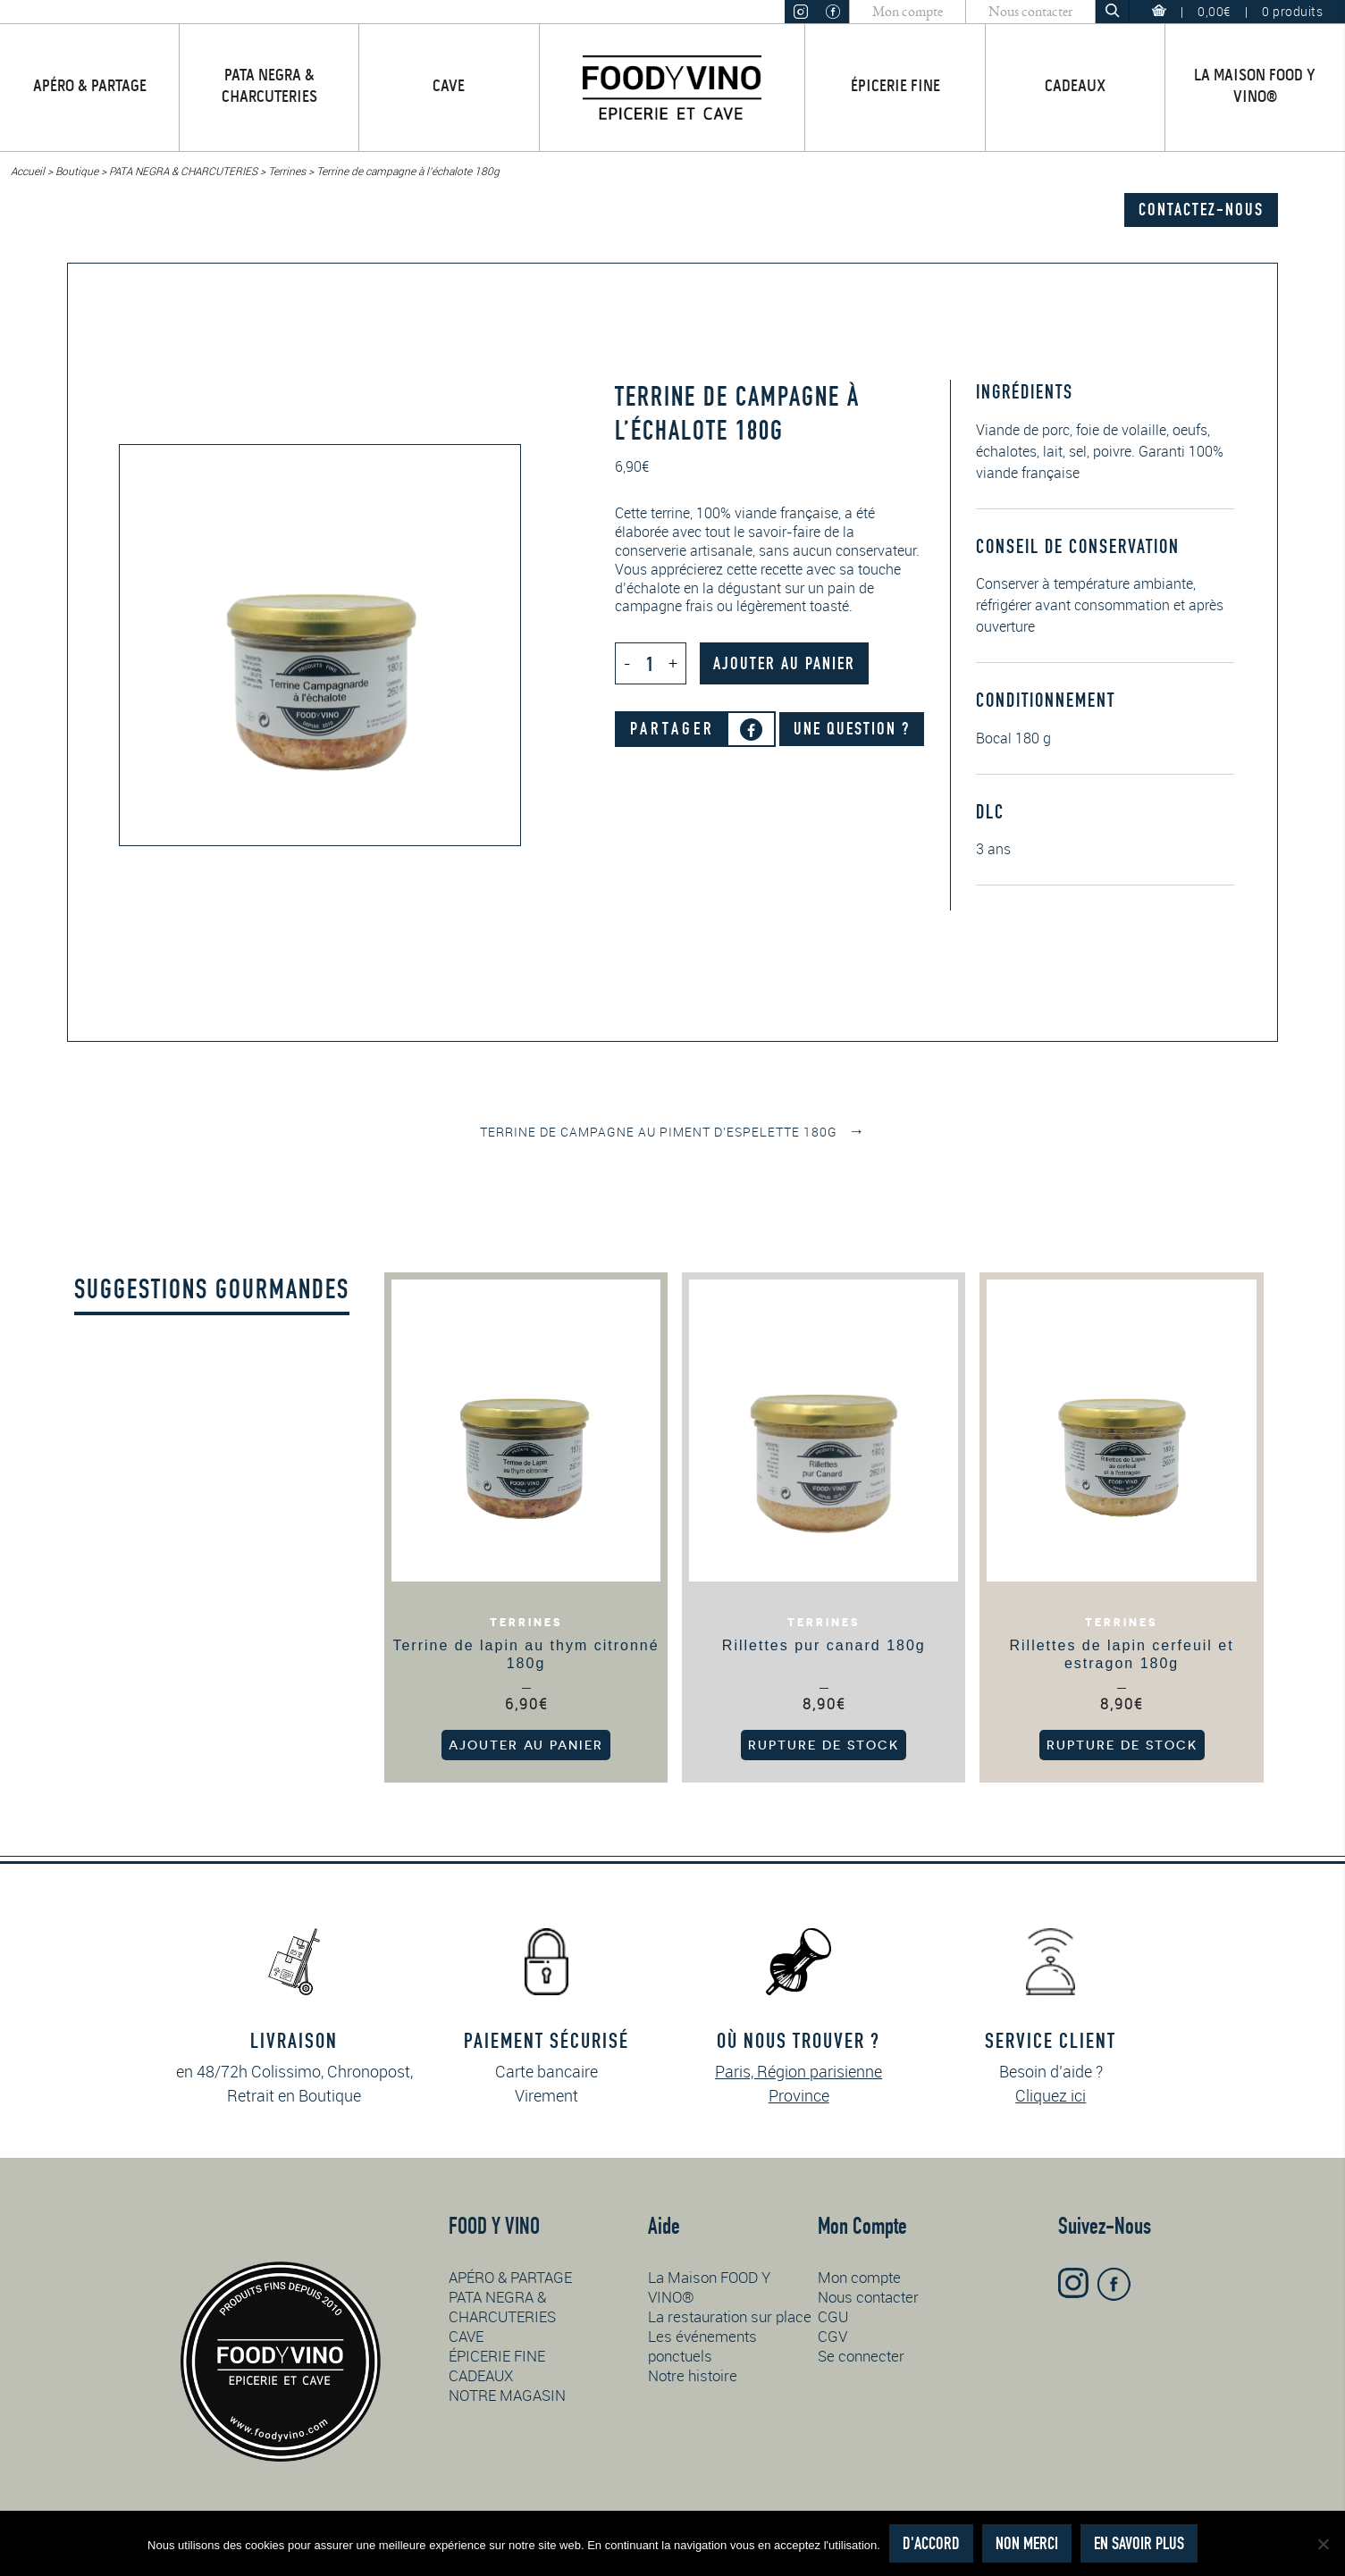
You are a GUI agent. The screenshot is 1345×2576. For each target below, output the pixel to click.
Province (799, 2095)
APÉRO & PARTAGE (90, 87)
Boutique (76, 171)
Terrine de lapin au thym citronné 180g (525, 1654)
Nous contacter (1030, 11)
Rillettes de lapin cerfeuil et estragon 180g (1121, 1654)
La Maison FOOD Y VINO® (1255, 87)
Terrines (287, 171)
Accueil (28, 171)
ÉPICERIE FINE (895, 87)
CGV (832, 2336)
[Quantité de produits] (649, 663)
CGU (833, 2316)
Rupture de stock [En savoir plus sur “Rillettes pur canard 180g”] (823, 1745)
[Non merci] (1323, 2544)
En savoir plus (1139, 2543)
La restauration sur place (729, 2316)
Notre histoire (692, 2375)
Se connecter (861, 2355)
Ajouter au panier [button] (526, 1745)
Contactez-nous (1201, 209)
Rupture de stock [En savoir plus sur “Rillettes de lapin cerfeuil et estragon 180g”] (1122, 1745)
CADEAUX (1075, 87)
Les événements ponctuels (702, 2346)
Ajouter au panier (784, 663)
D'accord (931, 2543)
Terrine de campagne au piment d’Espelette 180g (672, 1131)
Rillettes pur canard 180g (824, 1645)
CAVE (449, 87)
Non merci (1027, 2543)
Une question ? (852, 729)
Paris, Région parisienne (798, 2071)
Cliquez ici (1050, 2095)
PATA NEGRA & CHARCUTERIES (269, 87)
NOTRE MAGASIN (507, 2395)
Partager (672, 729)
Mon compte (907, 11)
